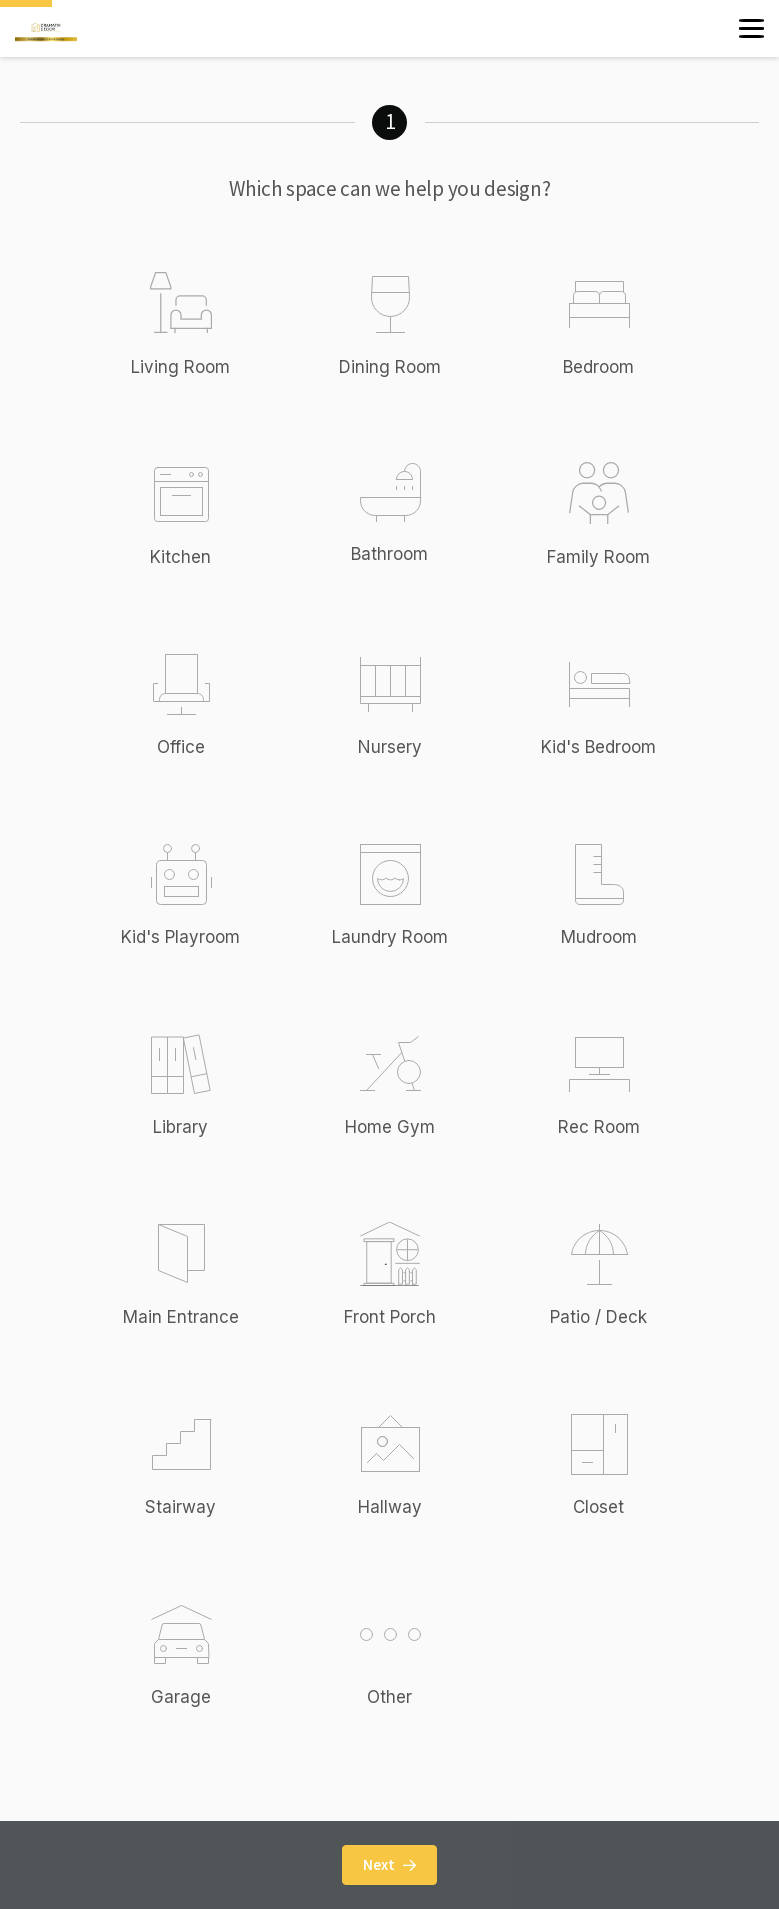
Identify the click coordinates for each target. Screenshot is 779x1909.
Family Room (598, 557)
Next (389, 1864)
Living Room (180, 367)
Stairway (180, 1507)
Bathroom (389, 554)
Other (411, 1653)
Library (180, 1127)
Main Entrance (181, 1317)
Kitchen (180, 557)
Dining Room (390, 367)
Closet (598, 1507)
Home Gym (390, 1127)
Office (181, 747)
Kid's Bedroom (598, 747)
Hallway (390, 1507)
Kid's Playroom (180, 937)
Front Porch (390, 1317)
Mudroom (599, 937)
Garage (181, 1697)
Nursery (390, 747)
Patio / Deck (598, 1317)
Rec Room (599, 1127)
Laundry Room (390, 937)
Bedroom (598, 367)
